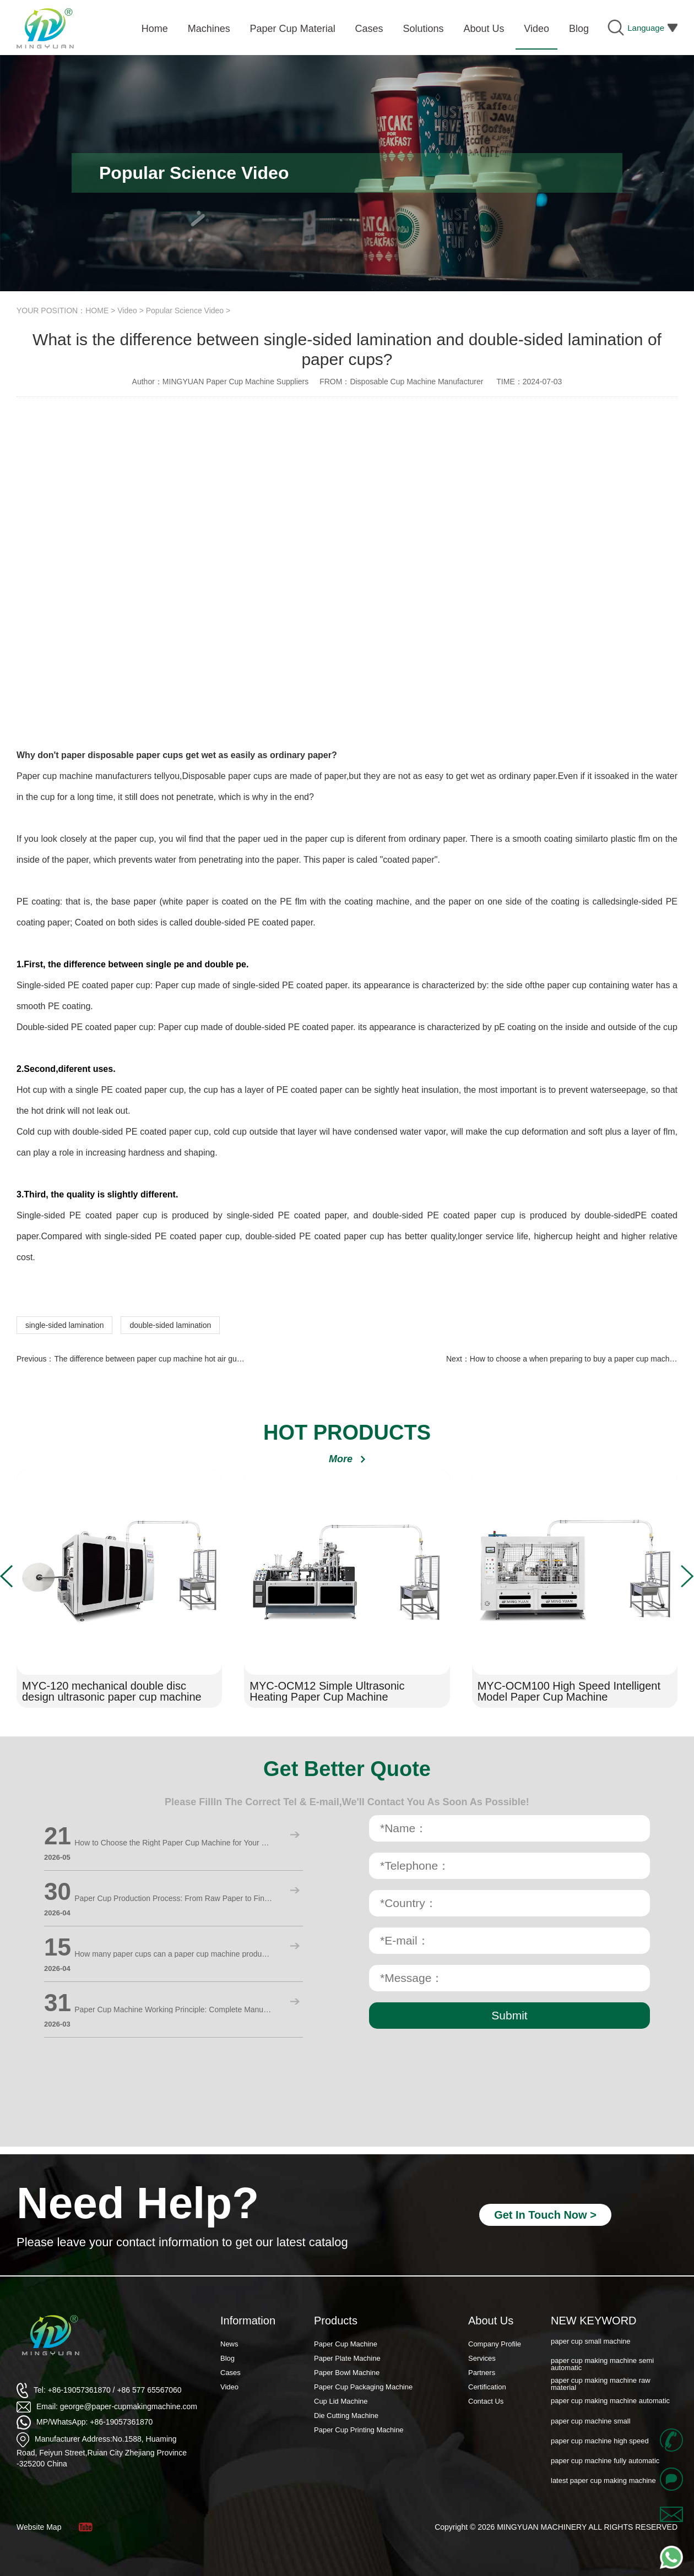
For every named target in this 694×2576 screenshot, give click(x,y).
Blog (227, 2358)
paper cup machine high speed (600, 2442)
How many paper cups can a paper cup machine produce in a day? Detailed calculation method (173, 1954)
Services (482, 2358)
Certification (487, 2387)
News (229, 2344)
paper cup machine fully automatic (605, 2461)
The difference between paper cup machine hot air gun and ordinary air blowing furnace (203, 1358)
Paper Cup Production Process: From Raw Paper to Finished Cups (173, 1898)
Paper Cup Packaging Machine (363, 2387)
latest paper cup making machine (603, 2481)
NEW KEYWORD (594, 2320)
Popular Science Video (185, 310)
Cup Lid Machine (341, 2401)
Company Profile (494, 2344)
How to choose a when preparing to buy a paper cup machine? (577, 1358)
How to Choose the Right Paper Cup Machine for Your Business (173, 1843)
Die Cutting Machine (346, 2415)
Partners (481, 2372)
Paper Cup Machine (345, 2344)
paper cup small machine (591, 2341)
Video (127, 310)
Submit (509, 2015)
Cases (230, 2372)
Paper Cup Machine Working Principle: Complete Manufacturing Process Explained (173, 2009)
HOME (97, 310)
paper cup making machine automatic (610, 2401)
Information (247, 2320)
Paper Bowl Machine (346, 2372)
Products (335, 2320)
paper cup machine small (591, 2421)
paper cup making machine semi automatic (602, 2365)
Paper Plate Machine (347, 2358)
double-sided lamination (170, 1325)
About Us (490, 2320)
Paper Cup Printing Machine (359, 2430)
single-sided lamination (64, 1325)
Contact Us (485, 2401)
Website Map (39, 2527)
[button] (6, 1576)
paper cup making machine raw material (600, 2385)
